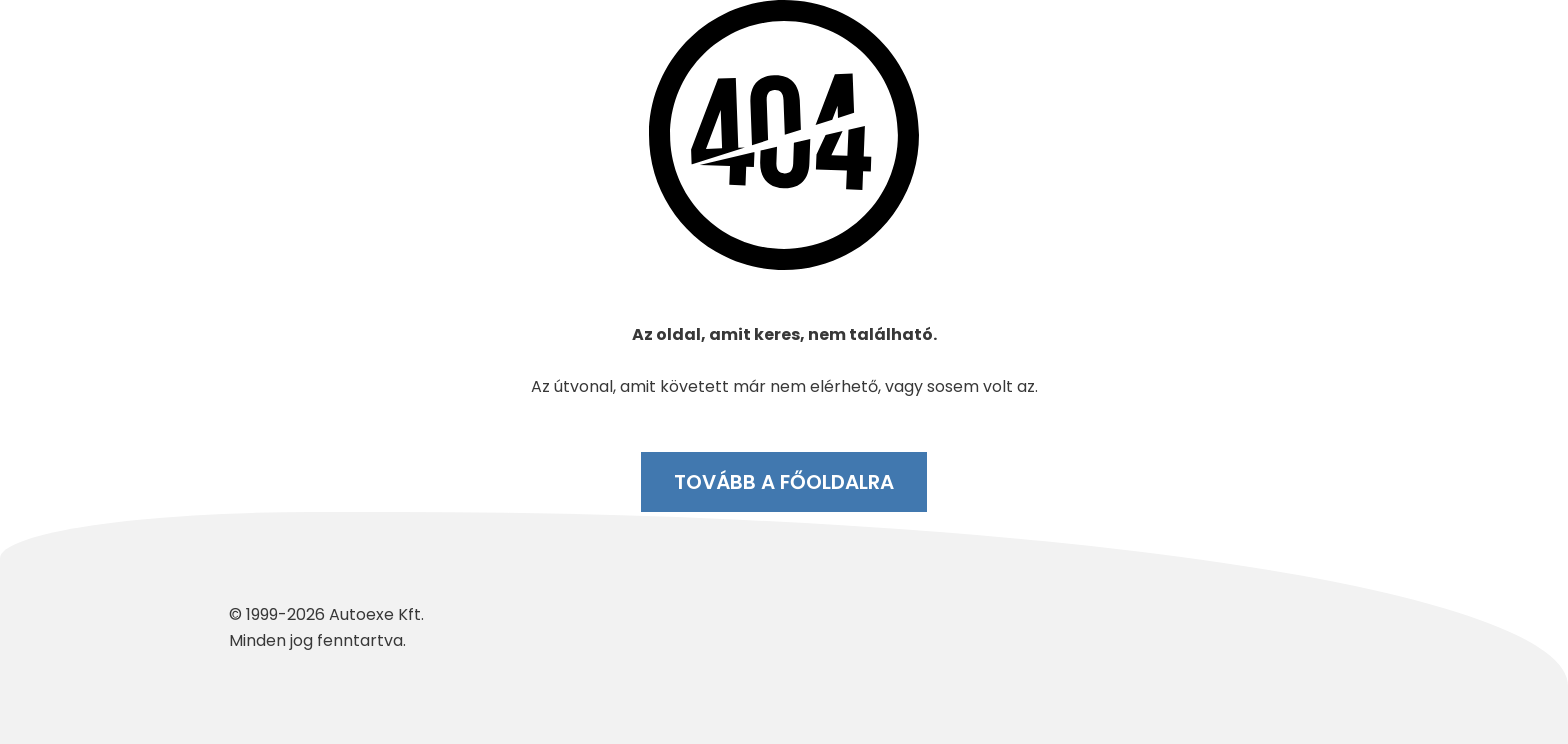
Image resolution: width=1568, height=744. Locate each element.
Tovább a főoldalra (784, 482)
